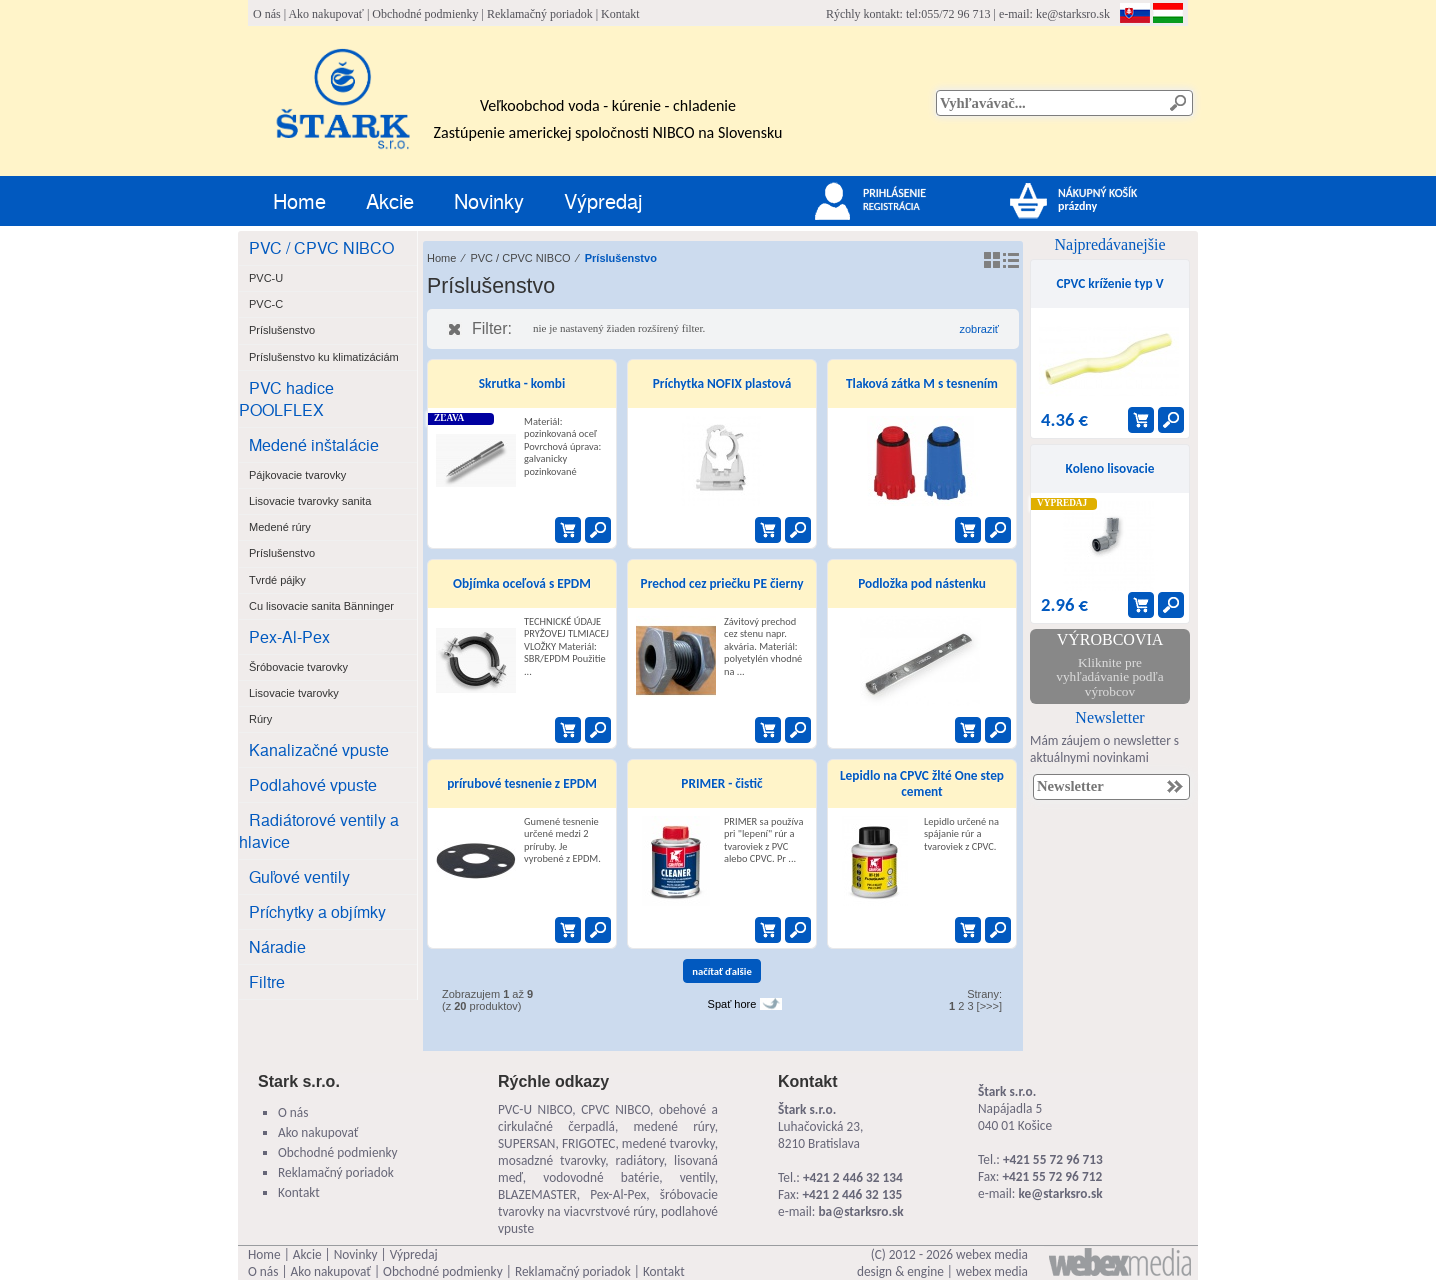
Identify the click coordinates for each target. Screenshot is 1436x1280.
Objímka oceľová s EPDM (522, 583)
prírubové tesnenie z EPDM (522, 783)
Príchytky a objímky (317, 911)
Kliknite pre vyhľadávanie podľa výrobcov (1109, 677)
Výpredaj (603, 200)
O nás (267, 14)
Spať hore (732, 1004)
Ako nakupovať (325, 14)
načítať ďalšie (722, 971)
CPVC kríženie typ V (1109, 283)
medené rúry (673, 1126)
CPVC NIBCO (615, 1109)
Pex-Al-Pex (289, 636)
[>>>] (989, 1006)
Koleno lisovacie (1110, 468)
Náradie (277, 946)
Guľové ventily (299, 876)
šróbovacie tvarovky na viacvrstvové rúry (608, 1203)
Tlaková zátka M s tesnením (922, 383)
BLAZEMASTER (537, 1194)
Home (299, 200)
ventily (697, 1177)
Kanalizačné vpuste (319, 749)
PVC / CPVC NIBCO (321, 247)
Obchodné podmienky (425, 14)
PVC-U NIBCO (535, 1109)
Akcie (390, 200)
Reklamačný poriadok (540, 14)
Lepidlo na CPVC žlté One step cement (922, 783)
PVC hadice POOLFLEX (286, 398)
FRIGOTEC (589, 1143)
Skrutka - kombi (522, 383)
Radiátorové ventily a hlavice (319, 830)
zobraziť (979, 329)
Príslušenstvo (621, 258)
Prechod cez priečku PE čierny (722, 583)
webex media (992, 1254)
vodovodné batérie (601, 1177)
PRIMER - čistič (721, 783)
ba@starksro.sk (860, 1211)
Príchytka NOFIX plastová (722, 383)
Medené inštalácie (314, 444)
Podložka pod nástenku (922, 583)
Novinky (489, 200)
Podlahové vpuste (313, 784)
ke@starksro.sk (1073, 14)
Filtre (267, 981)
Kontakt (620, 14)
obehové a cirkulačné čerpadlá (608, 1118)
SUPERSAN (526, 1143)
